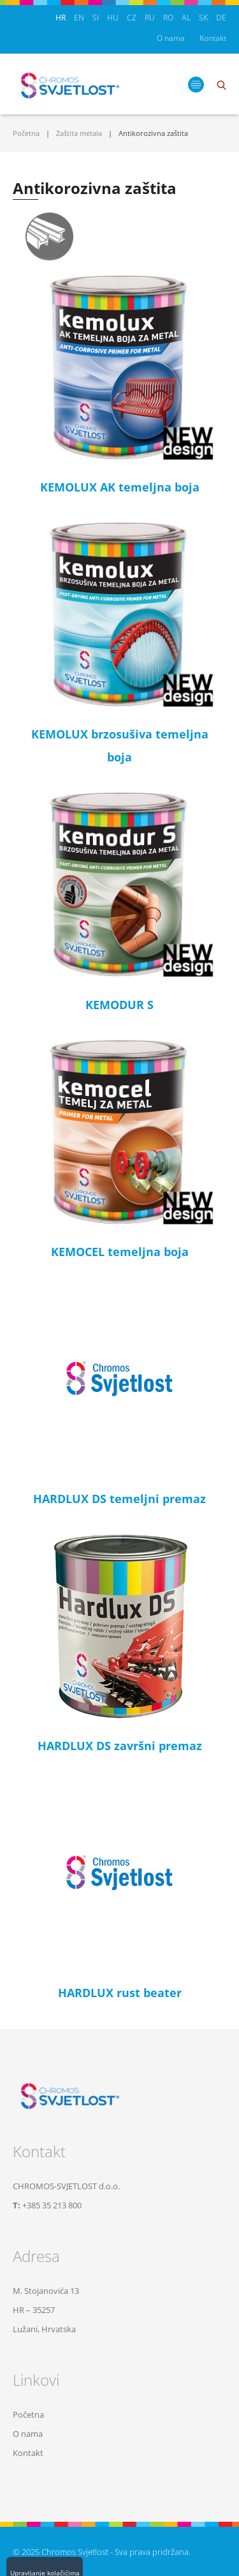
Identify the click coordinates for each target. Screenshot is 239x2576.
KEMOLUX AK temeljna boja (119, 487)
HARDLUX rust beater (120, 1992)
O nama (171, 38)
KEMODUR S (119, 1004)
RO (168, 17)
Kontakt (212, 38)
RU (150, 17)
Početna (26, 133)
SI (95, 17)
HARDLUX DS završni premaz (120, 1745)
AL (186, 17)
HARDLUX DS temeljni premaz (119, 1498)
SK (203, 17)
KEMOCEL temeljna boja (120, 1251)
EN (79, 17)
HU (113, 17)
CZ (131, 17)
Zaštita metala (79, 133)
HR (60, 17)
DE (221, 17)
